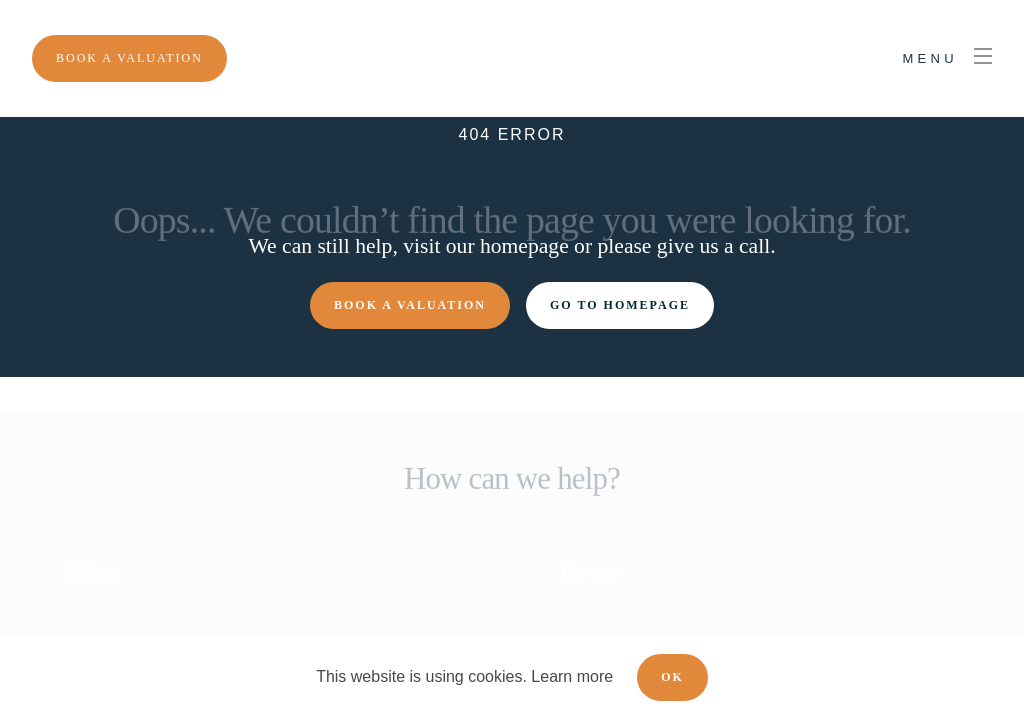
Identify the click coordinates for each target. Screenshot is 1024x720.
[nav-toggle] (947, 59)
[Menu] (129, 58)
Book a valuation (410, 305)
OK (672, 677)
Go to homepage (620, 305)
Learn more (572, 676)
